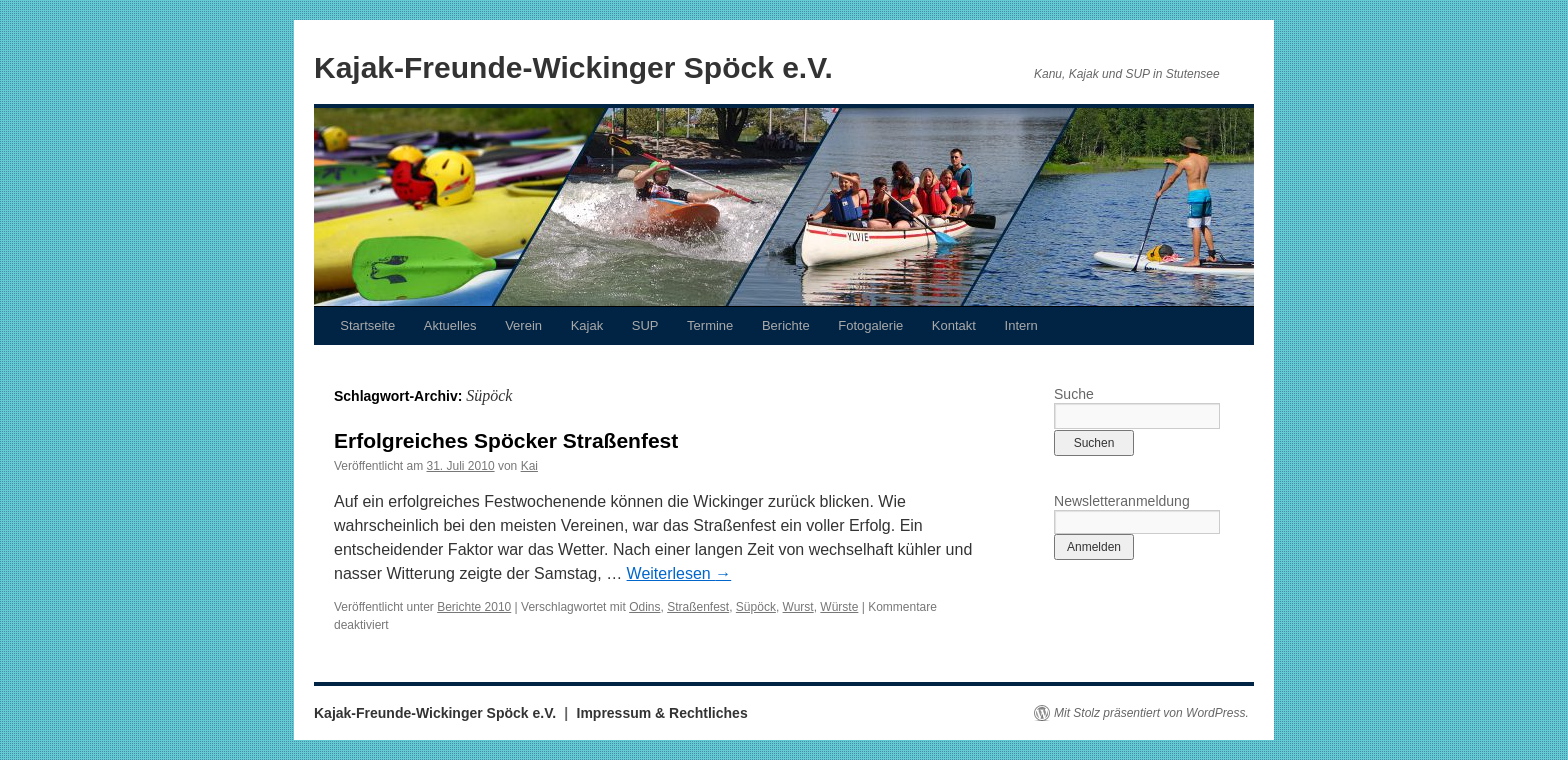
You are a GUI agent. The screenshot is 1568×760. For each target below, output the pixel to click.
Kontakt (954, 325)
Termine (710, 325)
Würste (839, 607)
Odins (644, 607)
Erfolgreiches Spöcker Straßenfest (506, 440)
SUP (645, 325)
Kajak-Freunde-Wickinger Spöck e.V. (573, 67)
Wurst (798, 607)
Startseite (367, 325)
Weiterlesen (679, 573)
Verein (523, 325)
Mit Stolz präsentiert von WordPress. (1151, 713)
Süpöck (756, 607)
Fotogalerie (870, 325)
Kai (529, 466)
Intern (1021, 325)
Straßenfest (698, 607)
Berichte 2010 (474, 607)
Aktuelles (450, 325)
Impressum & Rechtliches (662, 713)
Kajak (587, 325)
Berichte (786, 325)
